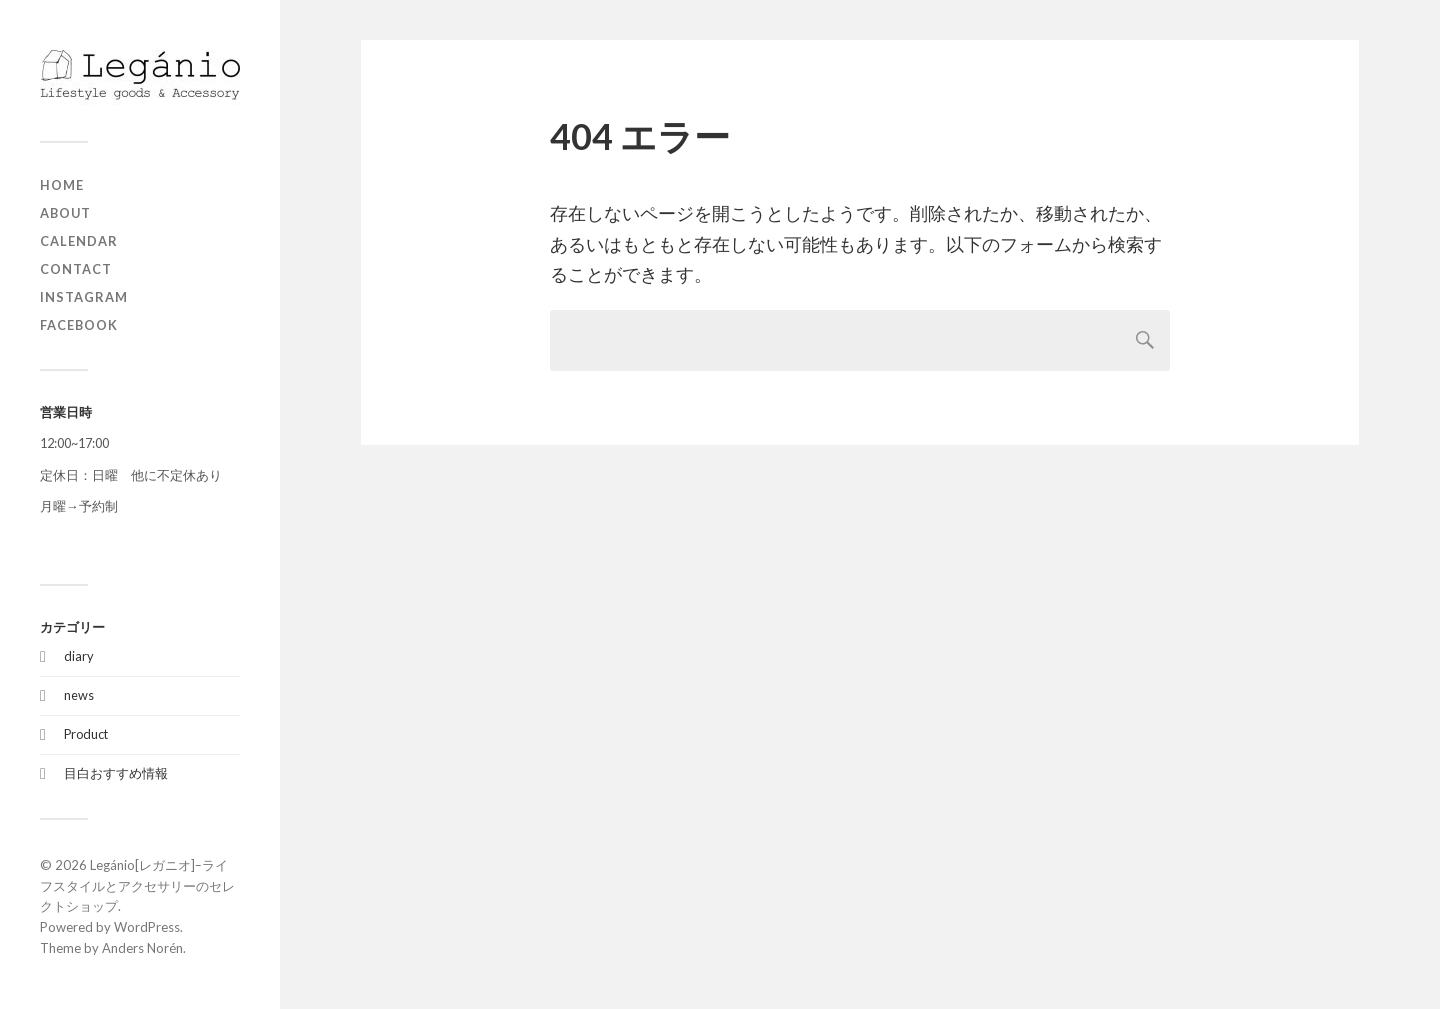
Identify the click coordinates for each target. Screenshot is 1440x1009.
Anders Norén (142, 948)
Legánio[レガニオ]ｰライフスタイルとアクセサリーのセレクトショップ (137, 886)
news (79, 695)
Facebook (79, 325)
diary (79, 656)
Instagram (84, 297)
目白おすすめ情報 (116, 773)
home (62, 185)
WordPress (147, 927)
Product (86, 734)
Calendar (79, 241)
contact (76, 269)
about (65, 213)
